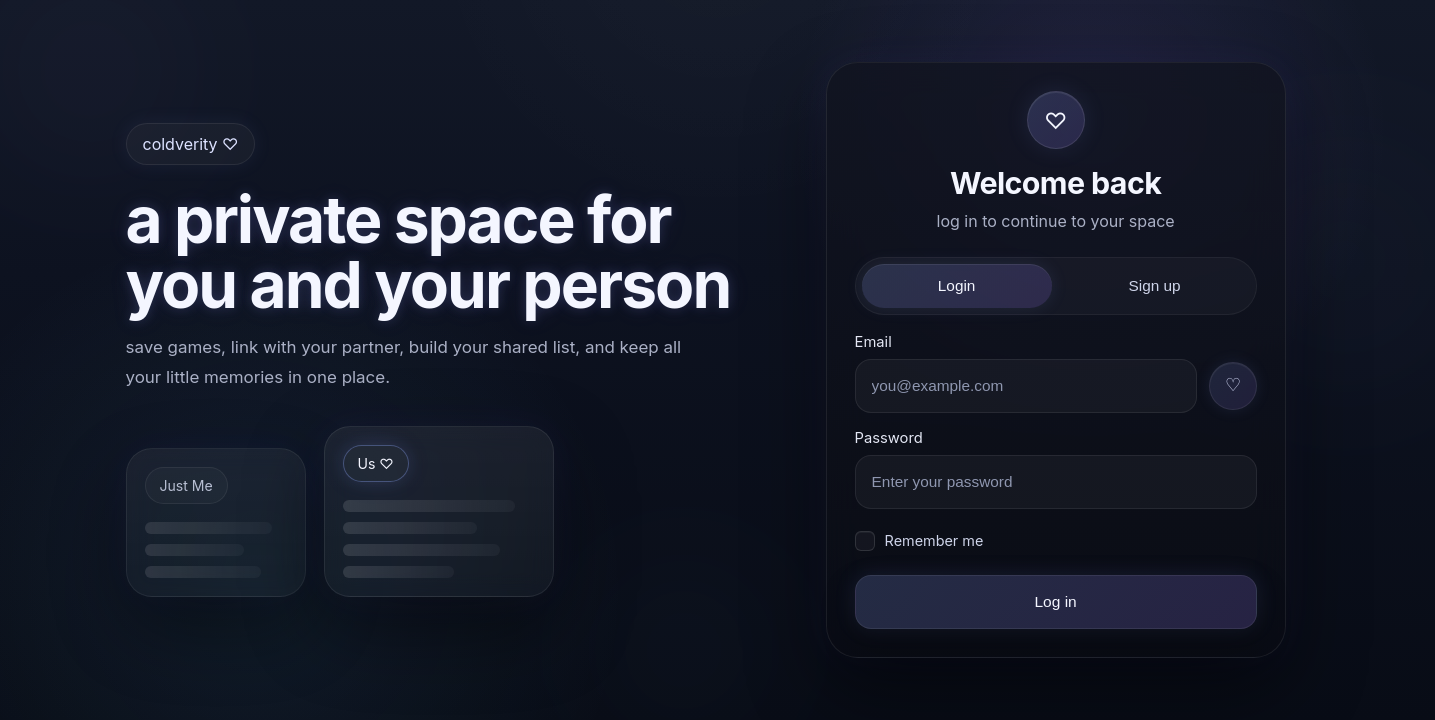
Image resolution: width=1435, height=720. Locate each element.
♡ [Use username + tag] (1233, 385)
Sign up (1155, 285)
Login (957, 285)
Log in (1055, 601)
